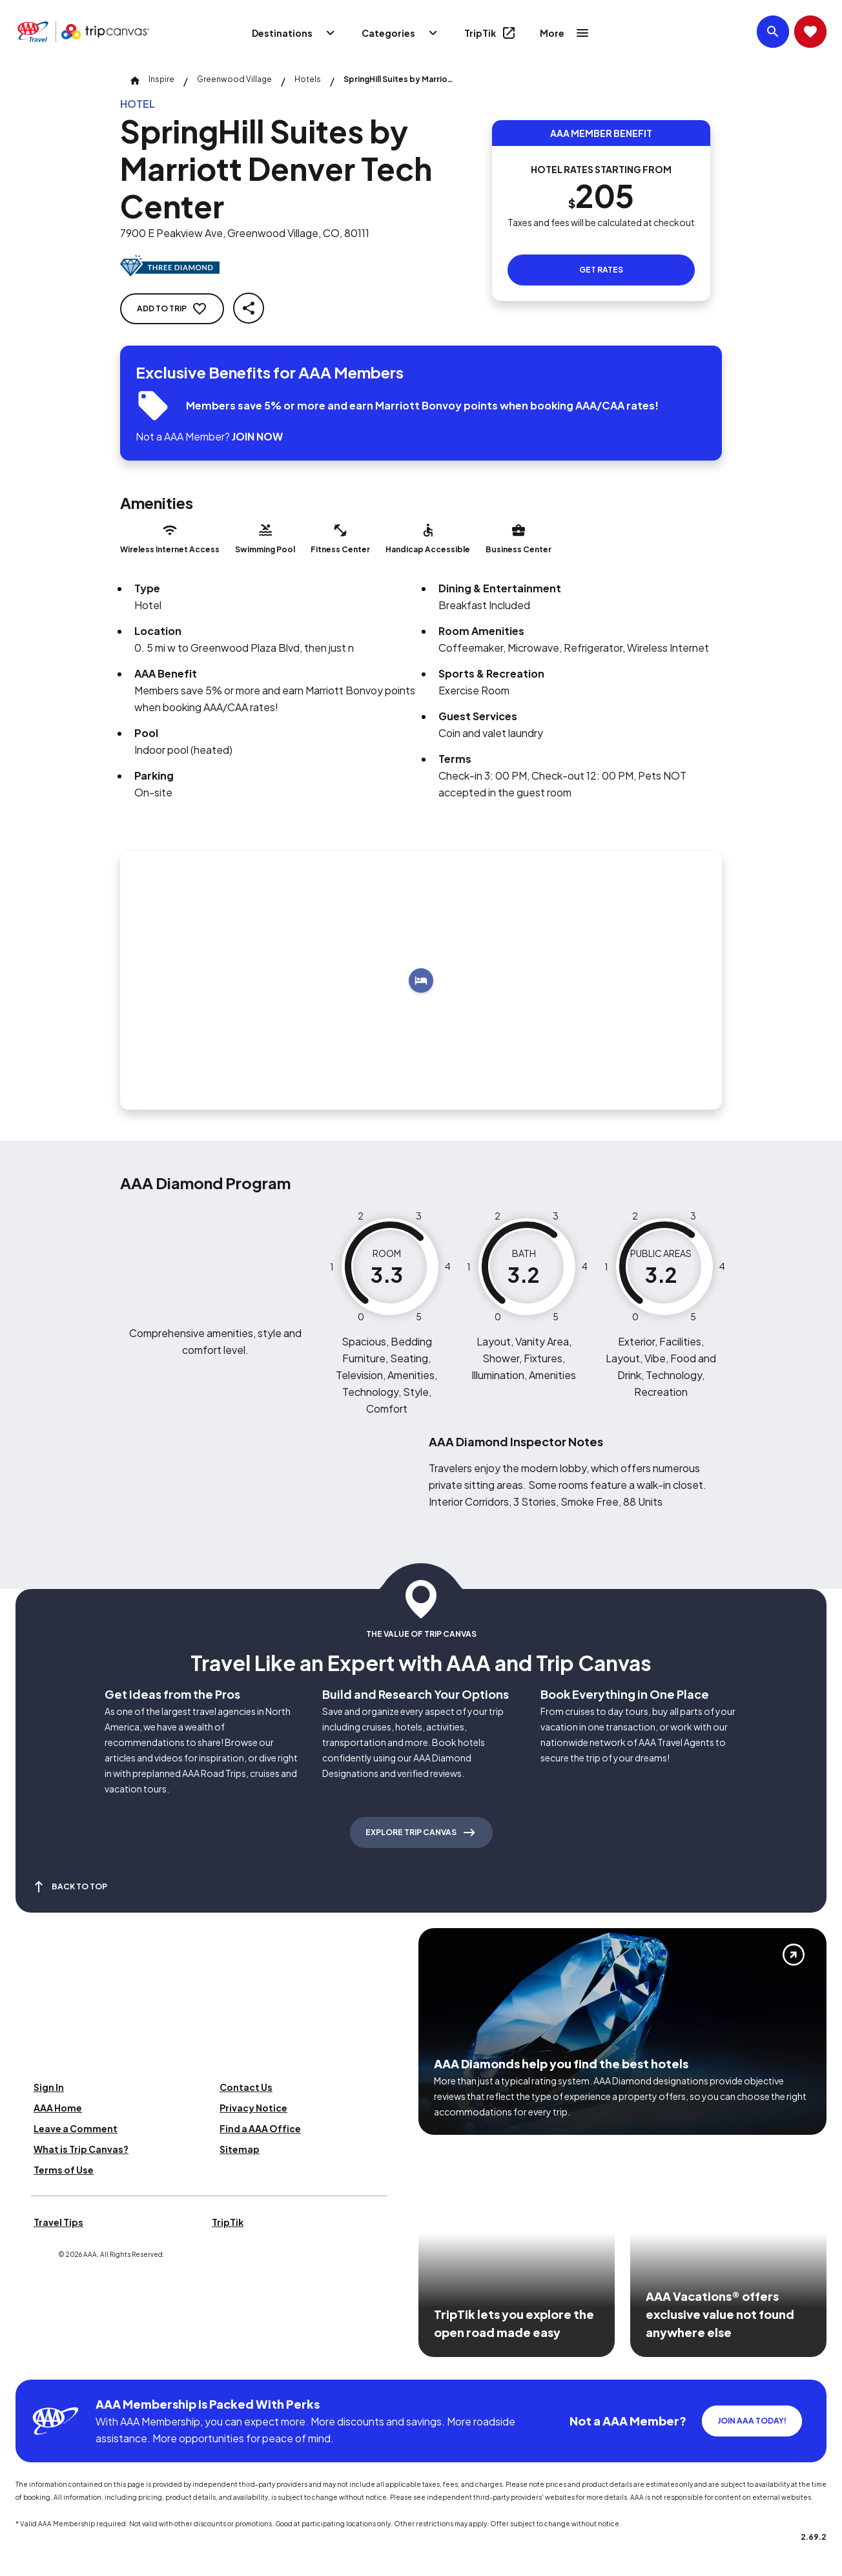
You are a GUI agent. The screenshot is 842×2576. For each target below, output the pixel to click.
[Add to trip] (421, 980)
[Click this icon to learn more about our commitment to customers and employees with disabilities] (34, 2364)
